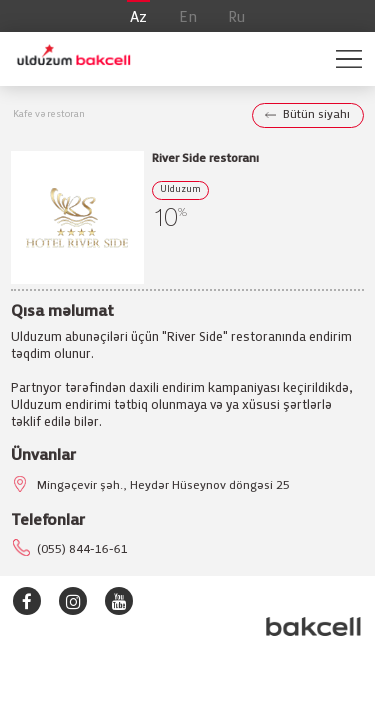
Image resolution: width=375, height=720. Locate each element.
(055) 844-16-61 (82, 549)
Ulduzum (180, 190)
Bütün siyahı (316, 114)
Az (138, 18)
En (188, 18)
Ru (236, 18)
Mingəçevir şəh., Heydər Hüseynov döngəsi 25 (163, 485)
